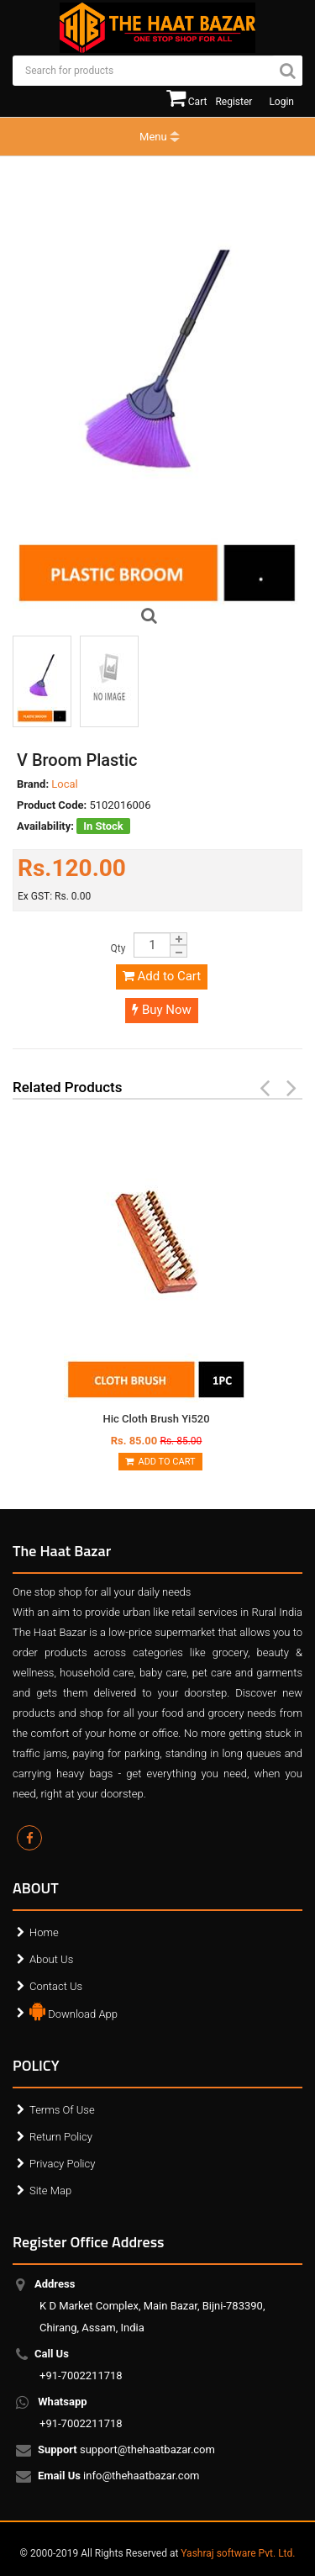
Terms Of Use (62, 2110)
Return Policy (60, 2136)
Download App (73, 2010)
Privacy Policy (62, 2163)
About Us (51, 1959)
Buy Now (162, 1009)
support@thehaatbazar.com (127, 2450)
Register (233, 102)
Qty (118, 948)
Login (281, 102)
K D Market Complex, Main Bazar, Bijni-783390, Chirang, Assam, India (152, 2306)
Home (44, 1932)
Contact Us (55, 1986)
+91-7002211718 (81, 2364)
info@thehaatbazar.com (119, 2476)
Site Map (50, 2190)
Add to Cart (162, 976)
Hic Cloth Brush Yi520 (155, 1418)
